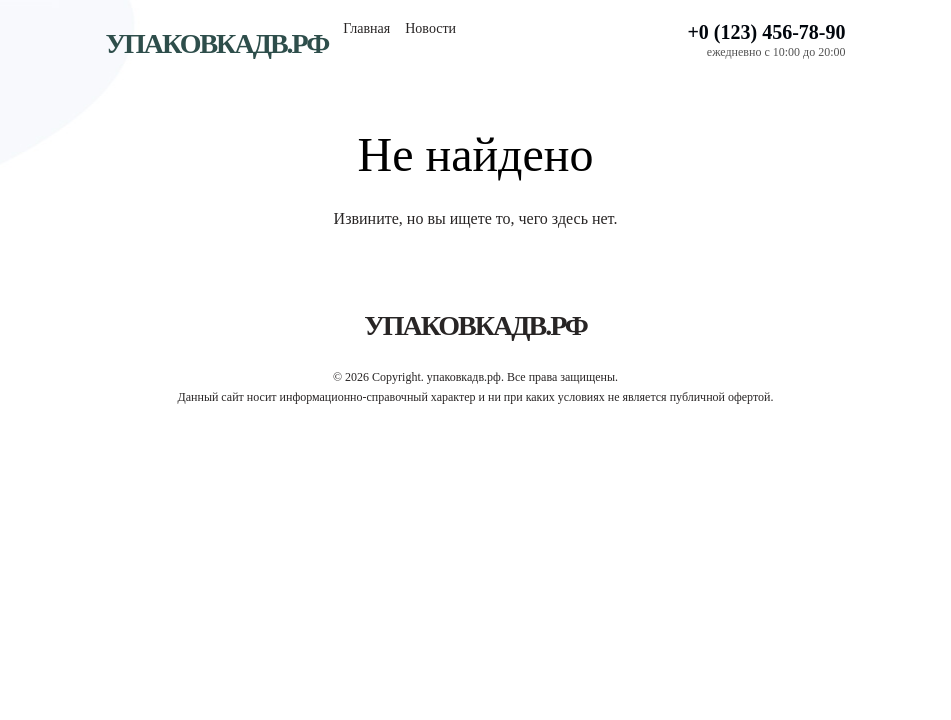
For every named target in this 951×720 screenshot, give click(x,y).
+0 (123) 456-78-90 (766, 32)
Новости (430, 28)
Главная (366, 28)
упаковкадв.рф (217, 43)
